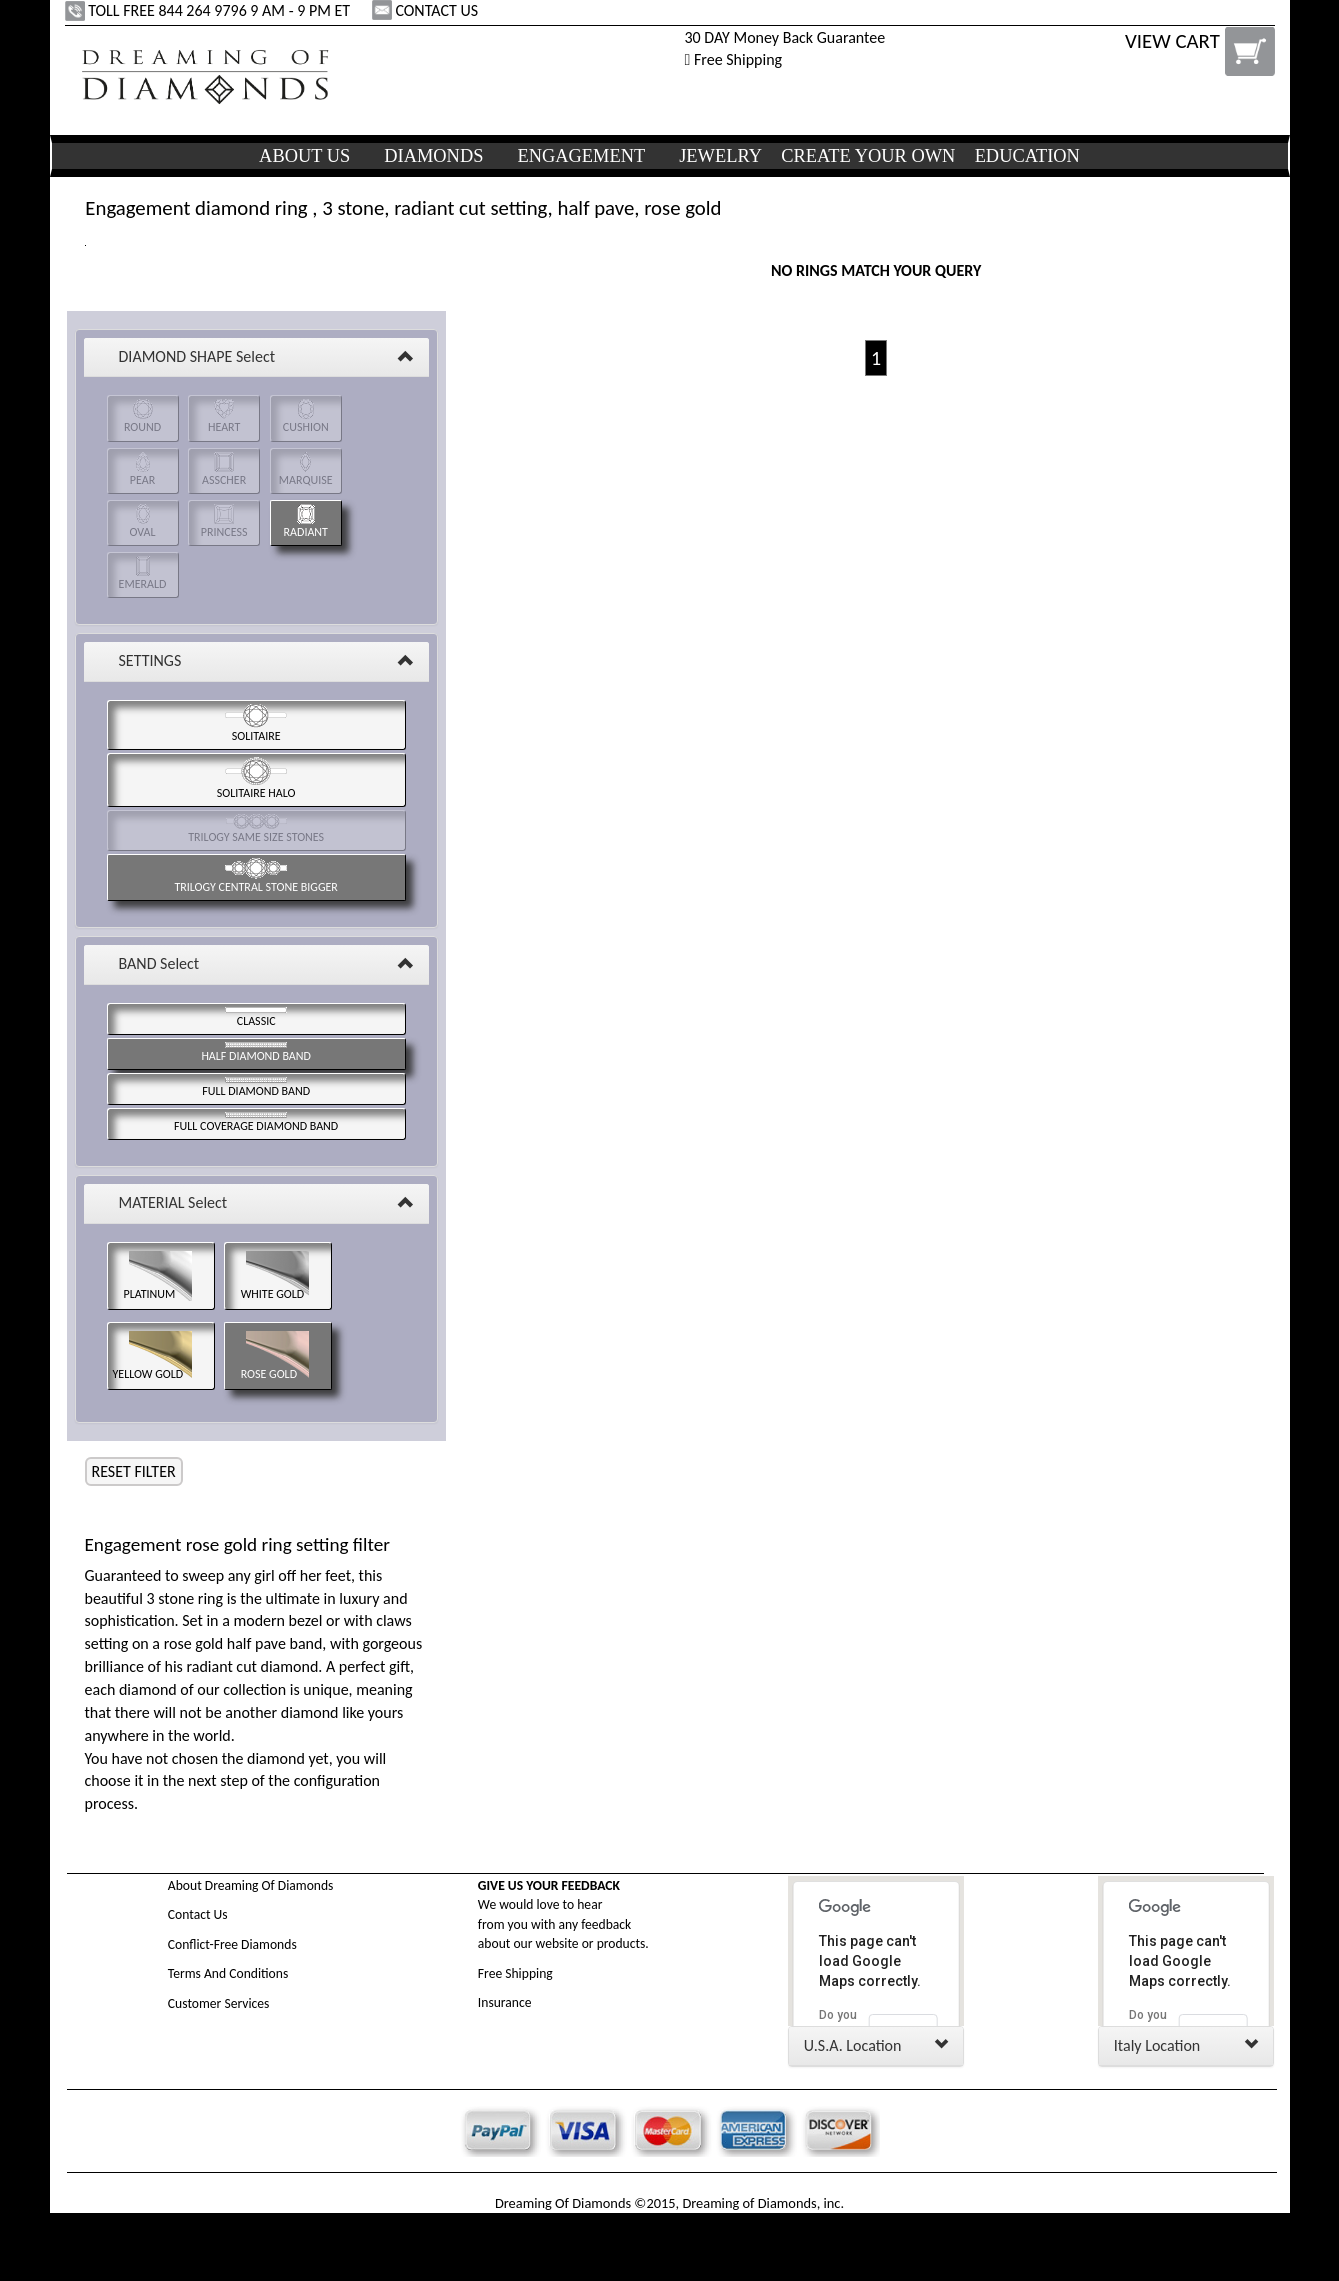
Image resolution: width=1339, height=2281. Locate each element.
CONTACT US (427, 10)
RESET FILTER (134, 1471)
